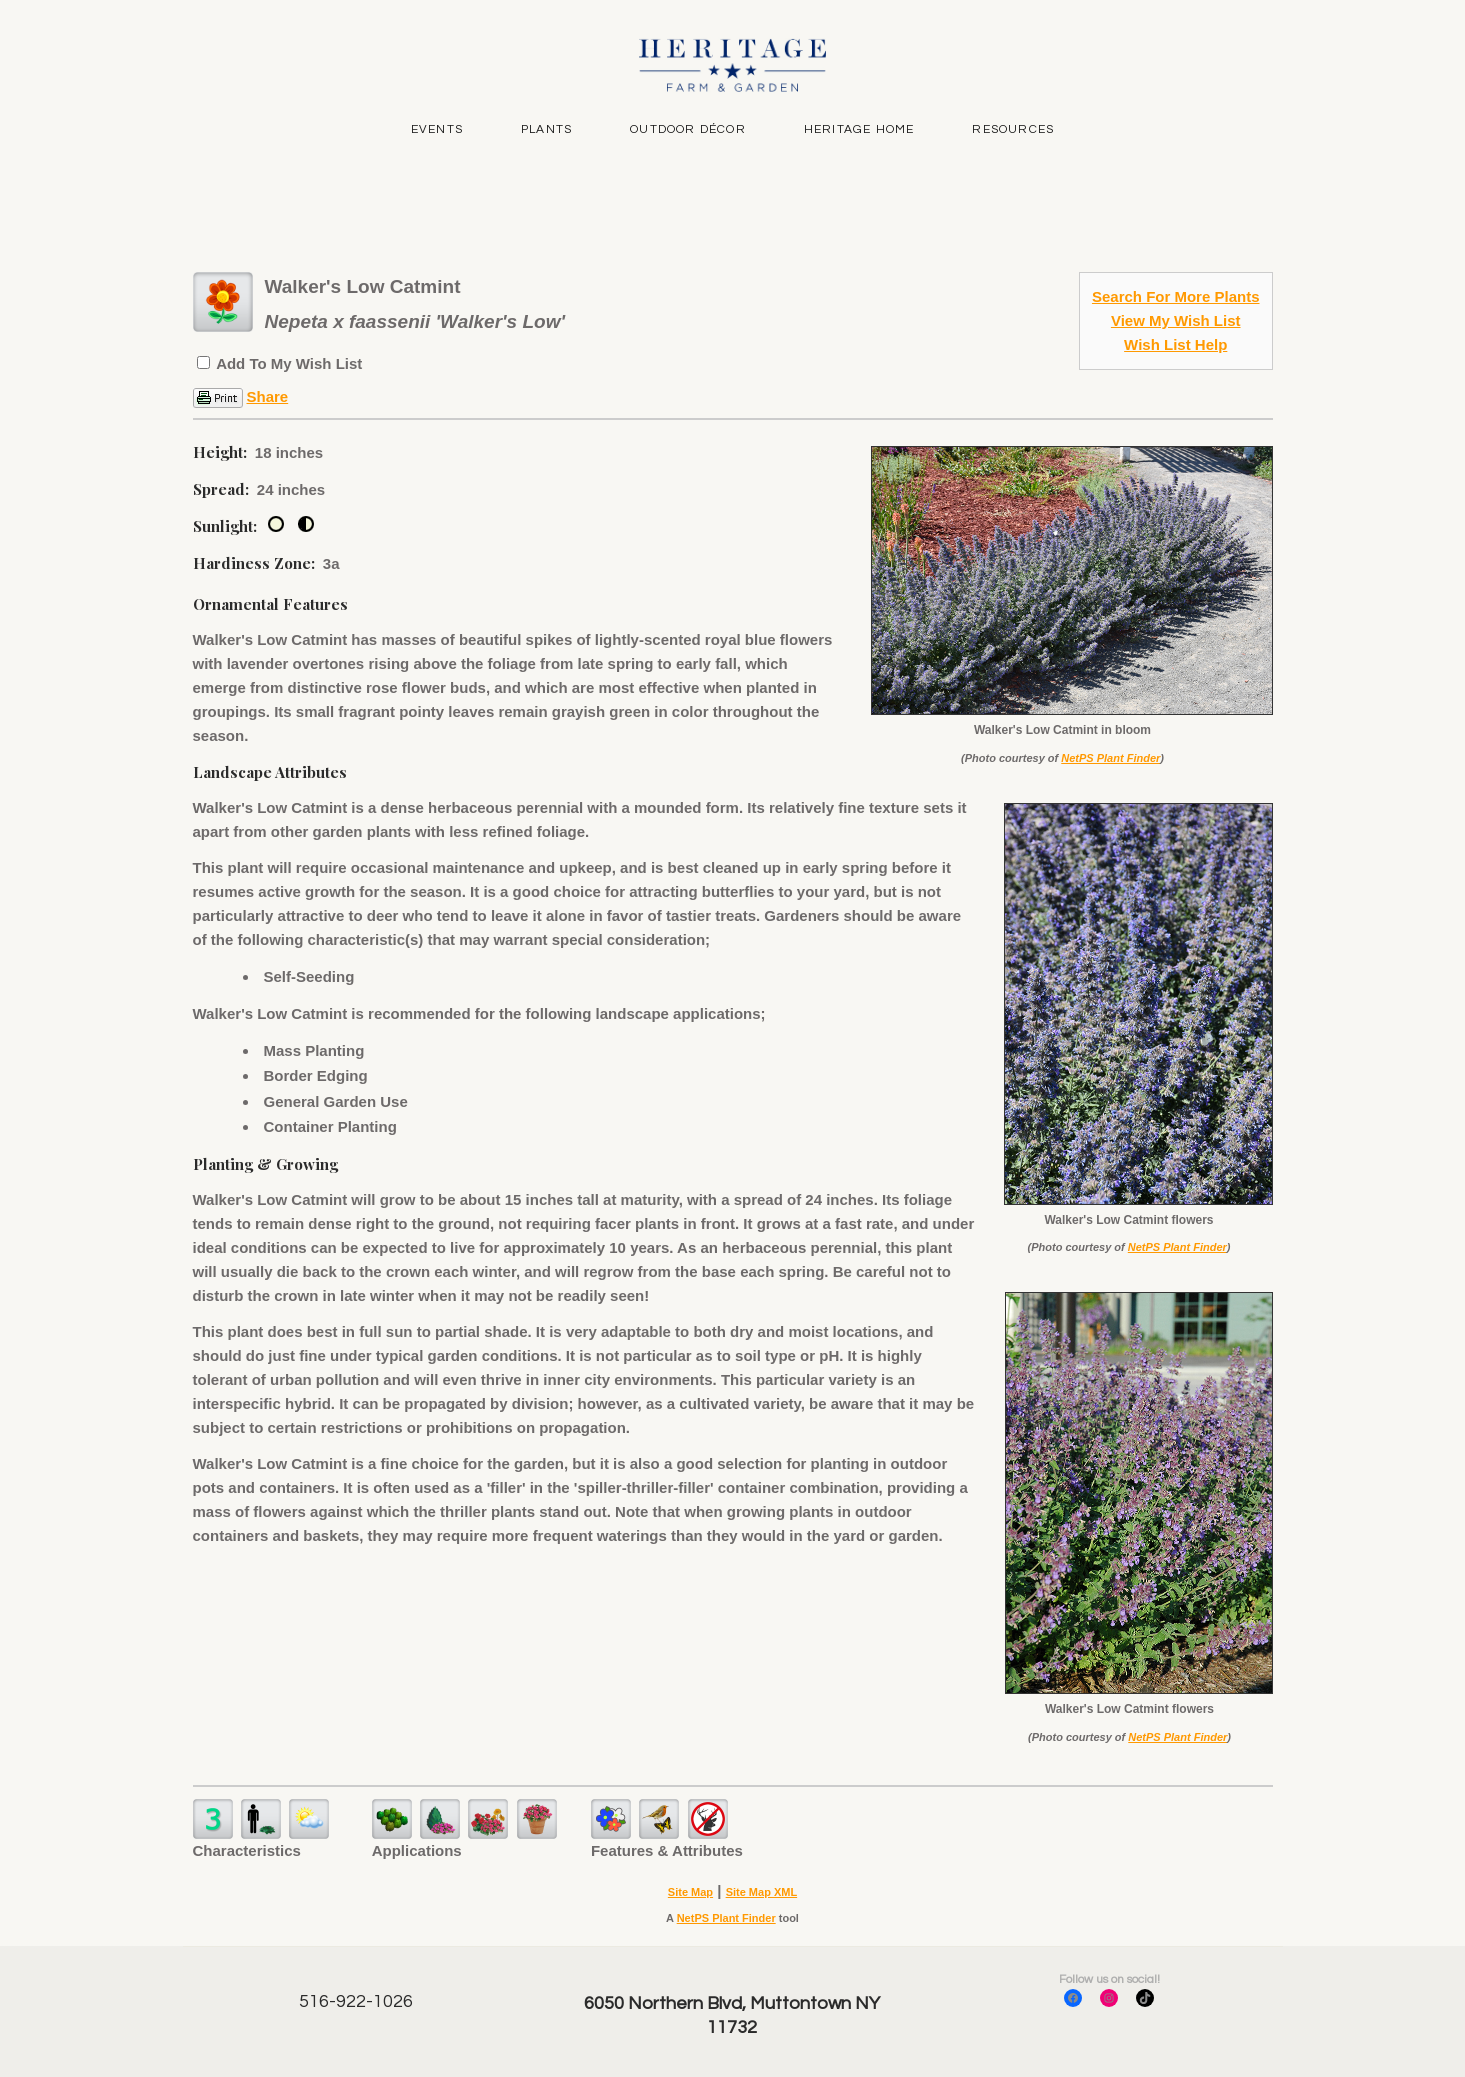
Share (268, 396)
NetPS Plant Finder (1110, 758)
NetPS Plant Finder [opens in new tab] (726, 1918)
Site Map (690, 1892)
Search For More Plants (1176, 296)
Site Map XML (762, 1892)
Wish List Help (1175, 344)
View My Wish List (1176, 320)
